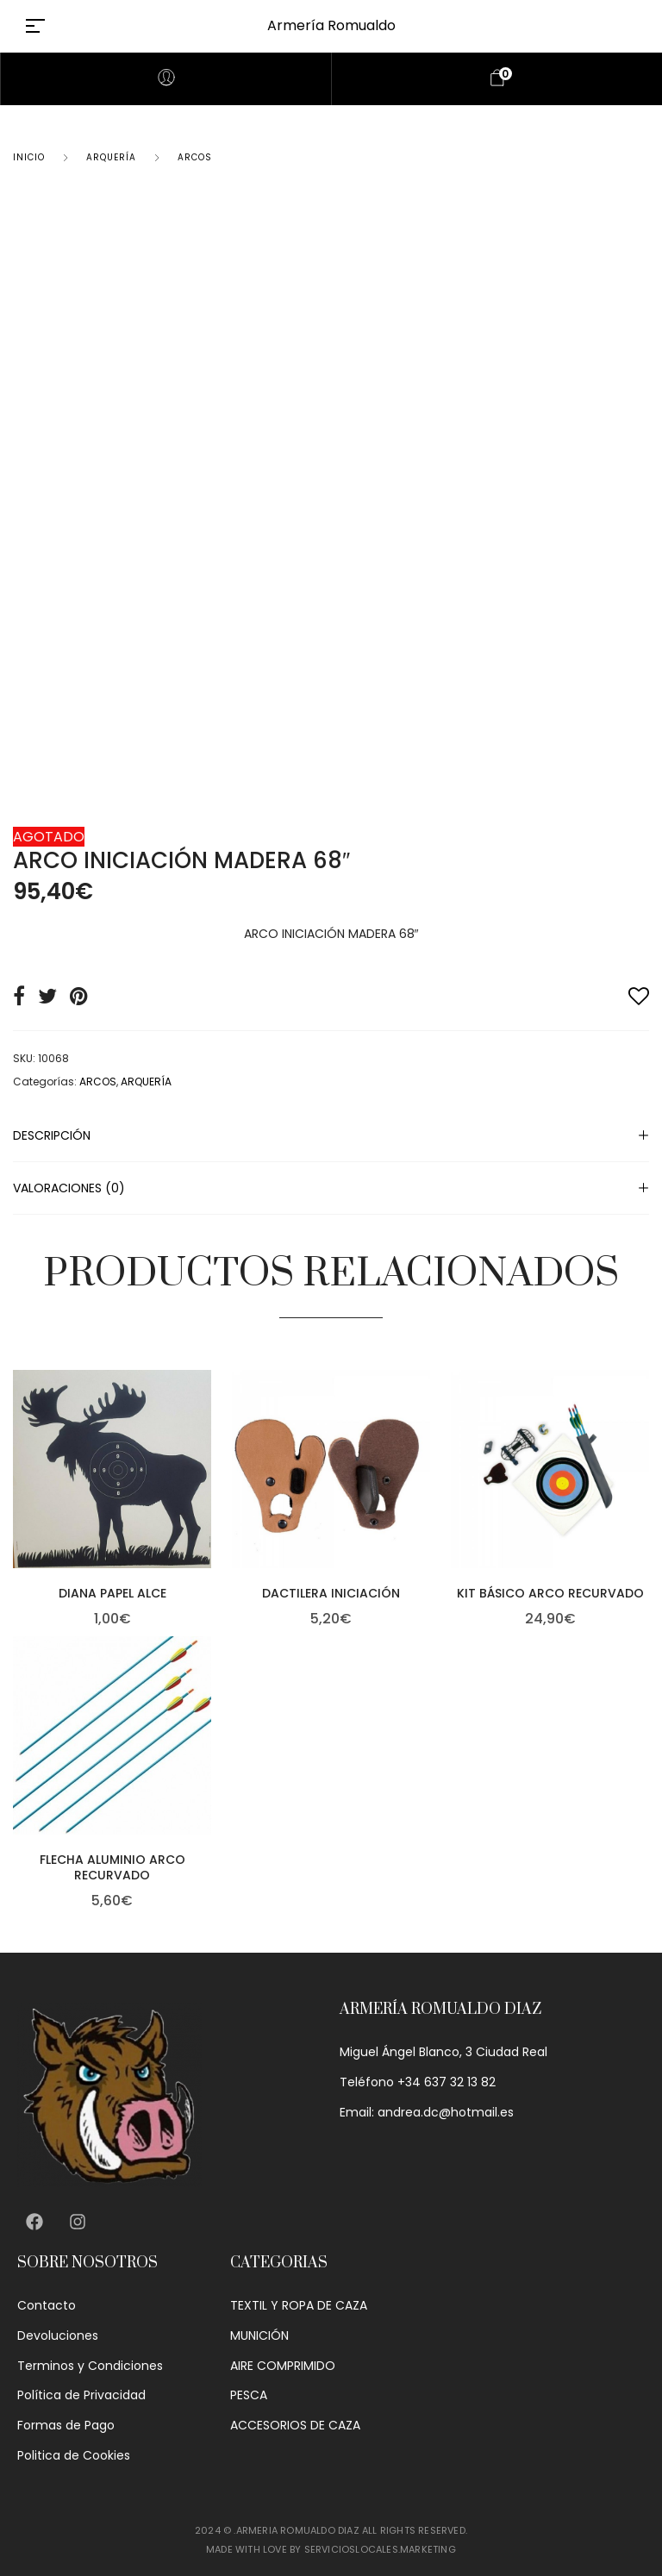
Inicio (29, 157)
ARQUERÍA (111, 157)
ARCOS (195, 157)
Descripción (52, 1135)
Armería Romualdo (331, 25)
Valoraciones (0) (69, 1188)
